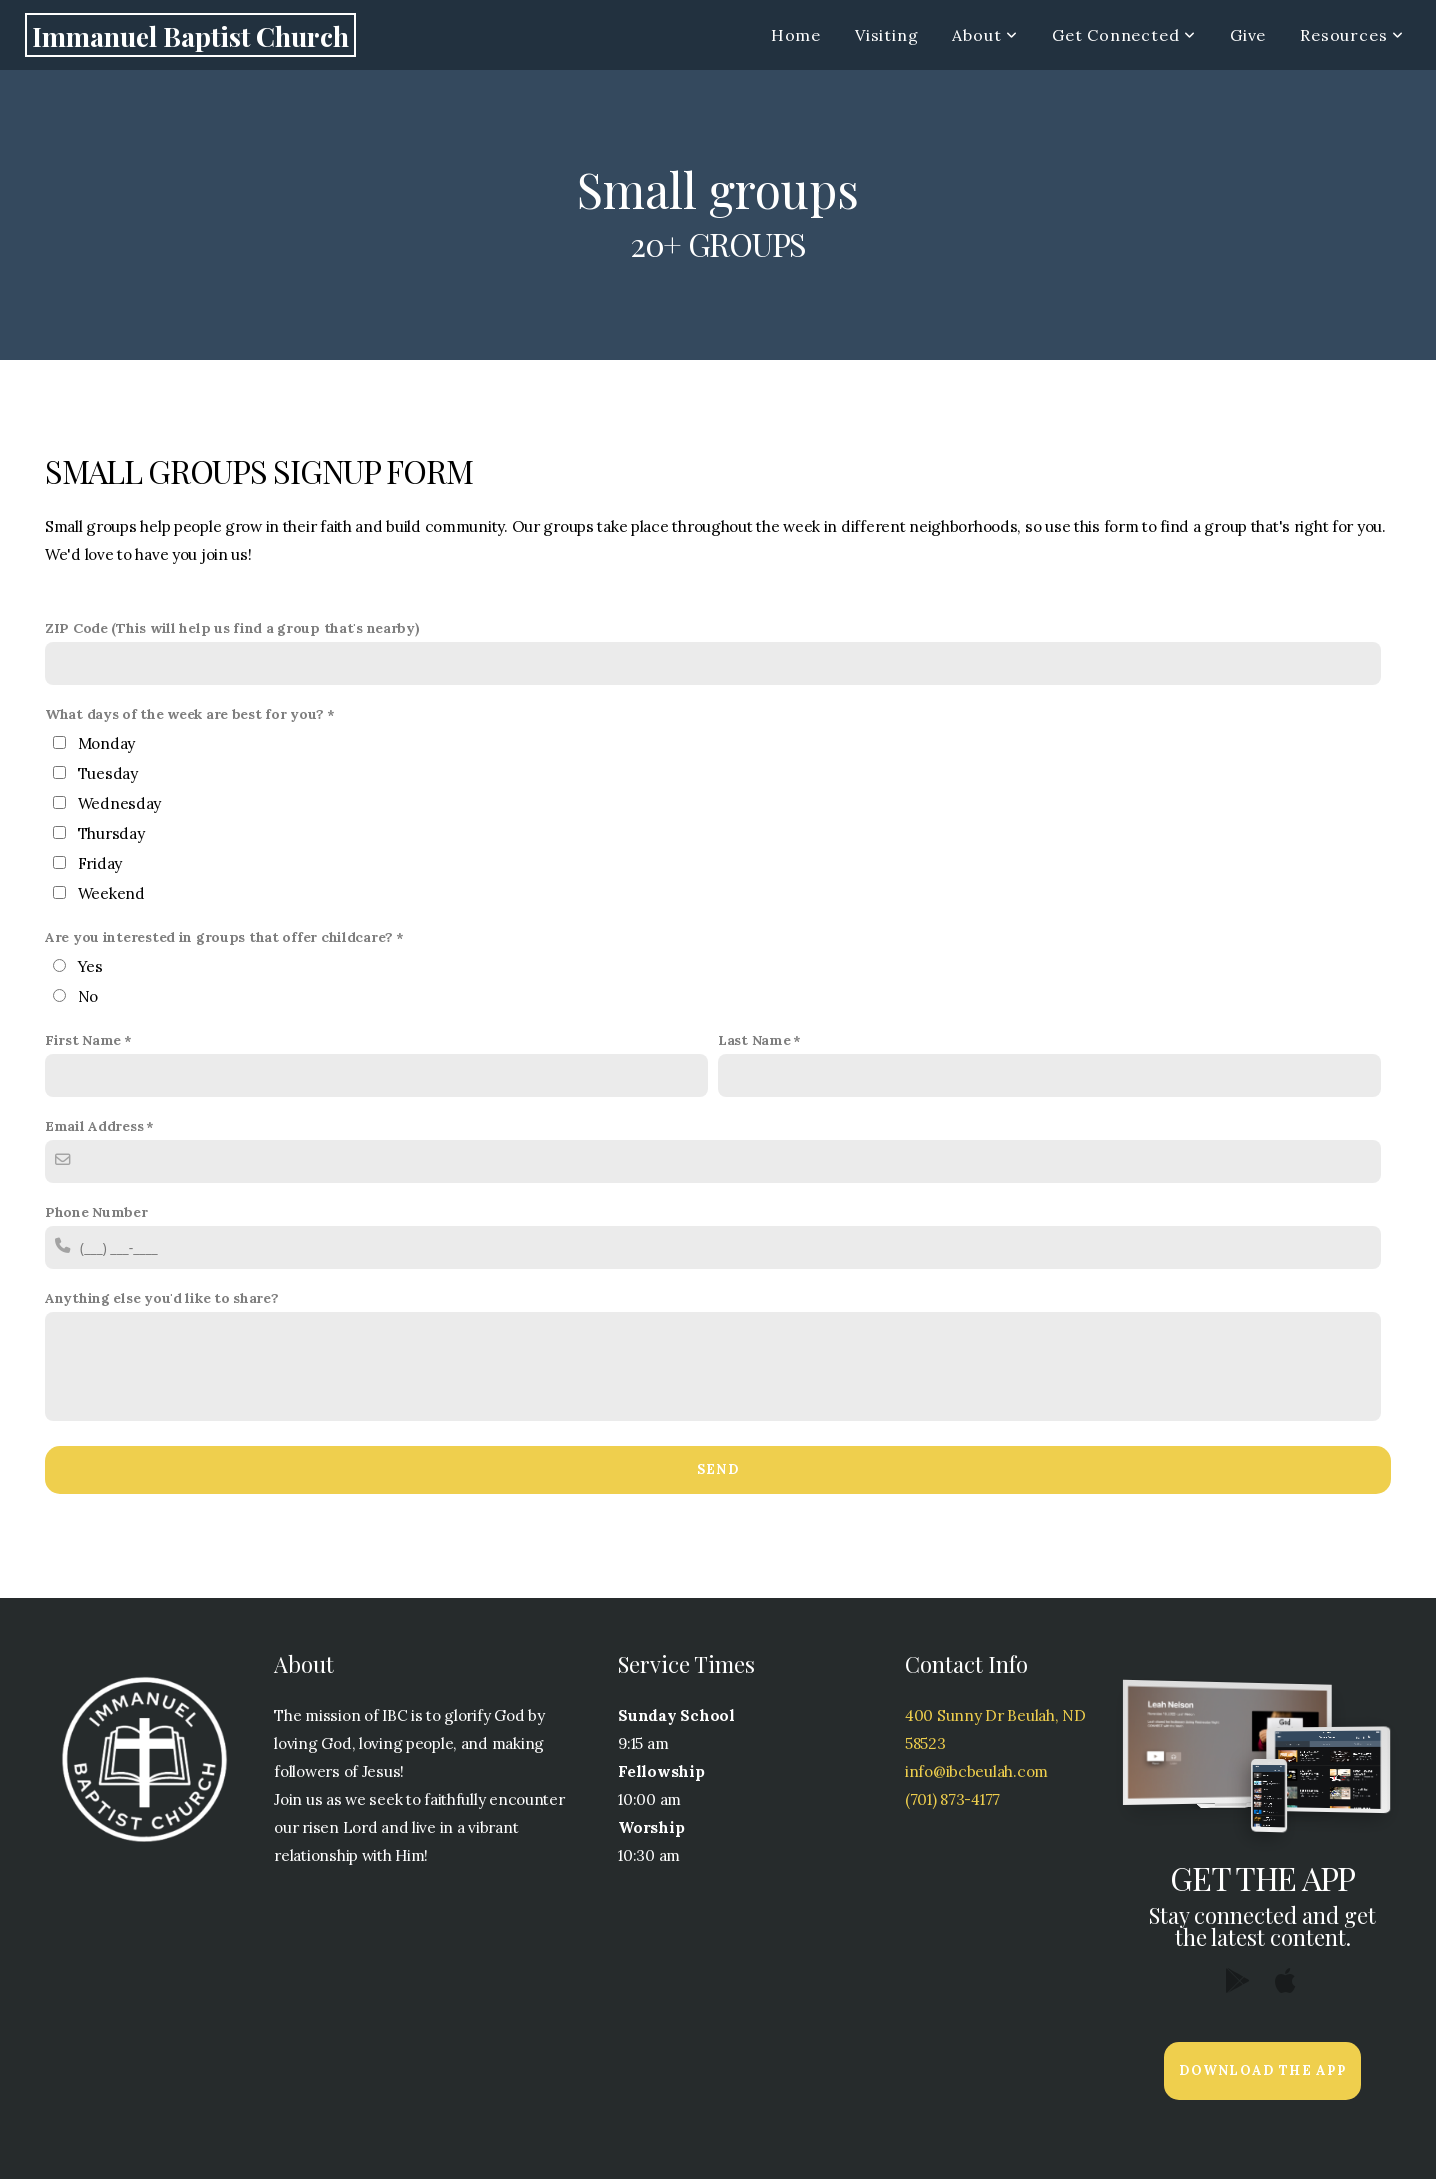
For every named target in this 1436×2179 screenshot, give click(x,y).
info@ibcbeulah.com (976, 1771)
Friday (100, 863)
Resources (1352, 35)
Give (1248, 35)
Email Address (94, 1126)
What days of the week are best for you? (184, 714)
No (88, 996)
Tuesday (108, 773)
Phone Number (96, 1212)
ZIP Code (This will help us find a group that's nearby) (232, 628)
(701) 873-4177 (952, 1799)
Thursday (111, 833)
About (985, 35)
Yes (90, 966)
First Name (83, 1040)
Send (718, 1469)
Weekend (111, 893)
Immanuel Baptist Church (190, 36)
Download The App (1262, 2070)
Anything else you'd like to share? (161, 1298)
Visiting (886, 35)
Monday (106, 743)
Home (796, 35)
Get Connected (1124, 35)
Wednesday (119, 803)
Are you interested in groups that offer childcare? (219, 937)
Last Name (754, 1040)
